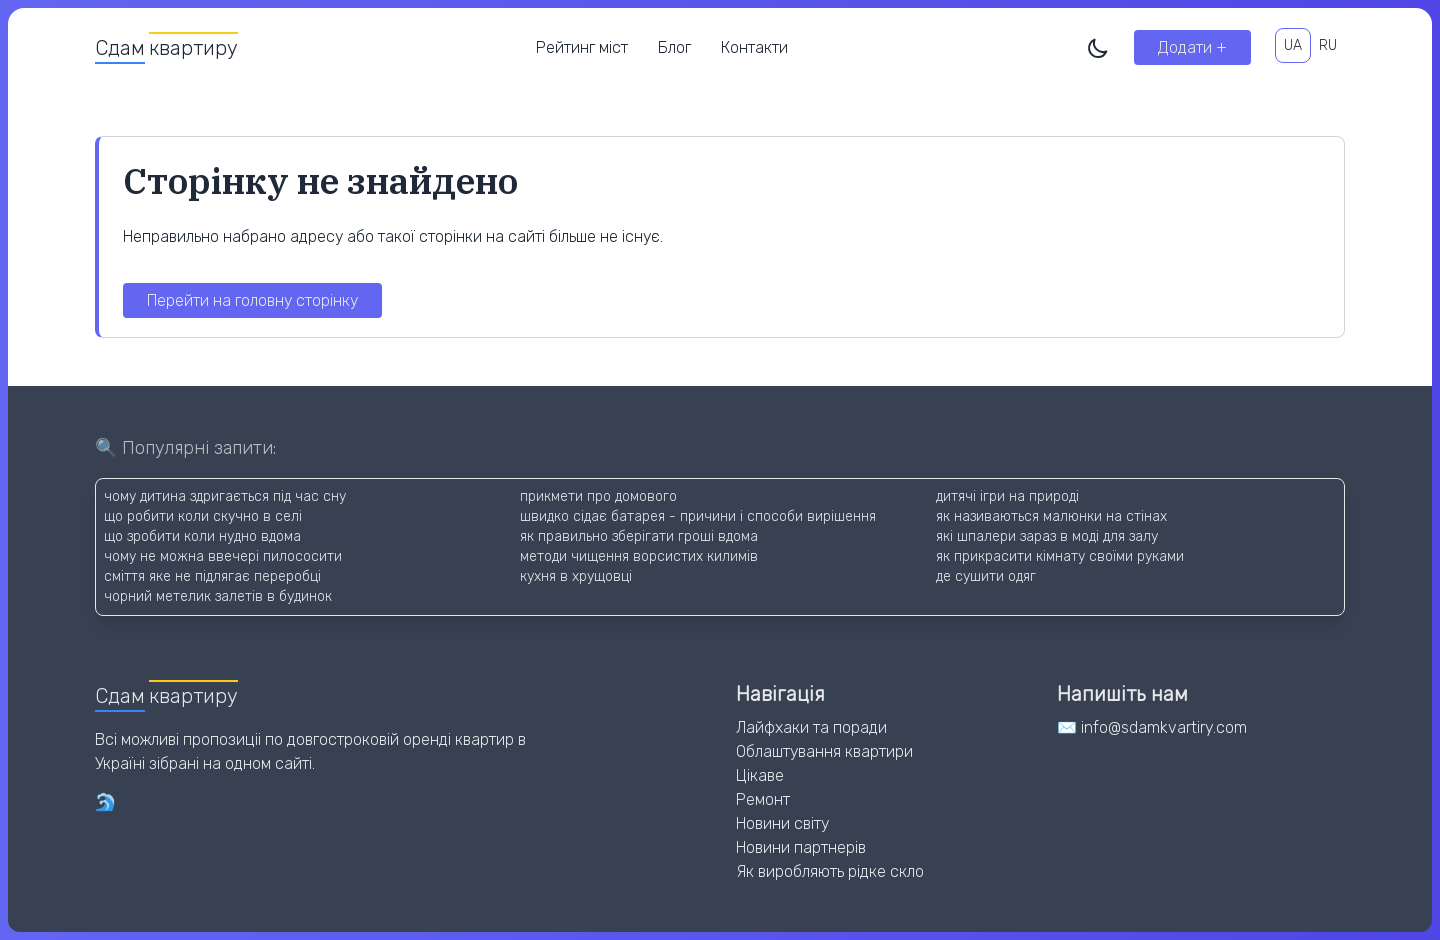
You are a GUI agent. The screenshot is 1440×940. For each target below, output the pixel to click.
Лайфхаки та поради (811, 727)
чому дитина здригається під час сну (225, 496)
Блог (674, 47)
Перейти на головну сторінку (252, 300)
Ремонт (763, 799)
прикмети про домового (598, 496)
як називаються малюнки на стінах (1051, 516)
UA (1293, 45)
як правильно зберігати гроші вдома (639, 536)
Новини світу (782, 823)
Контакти (754, 47)
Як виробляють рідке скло (830, 871)
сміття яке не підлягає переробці (212, 576)
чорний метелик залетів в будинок (218, 596)
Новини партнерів (801, 847)
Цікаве (760, 775)
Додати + (1192, 47)
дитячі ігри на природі (1007, 496)
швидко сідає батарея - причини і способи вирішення (698, 516)
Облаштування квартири (824, 751)
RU (1328, 45)
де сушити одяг (986, 576)
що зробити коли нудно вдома (202, 536)
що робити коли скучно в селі (203, 516)
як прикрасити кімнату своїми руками (1060, 556)
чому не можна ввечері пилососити (223, 556)
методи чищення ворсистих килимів (639, 556)
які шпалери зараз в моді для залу (1047, 536)
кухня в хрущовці (576, 576)
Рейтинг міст (582, 47)
